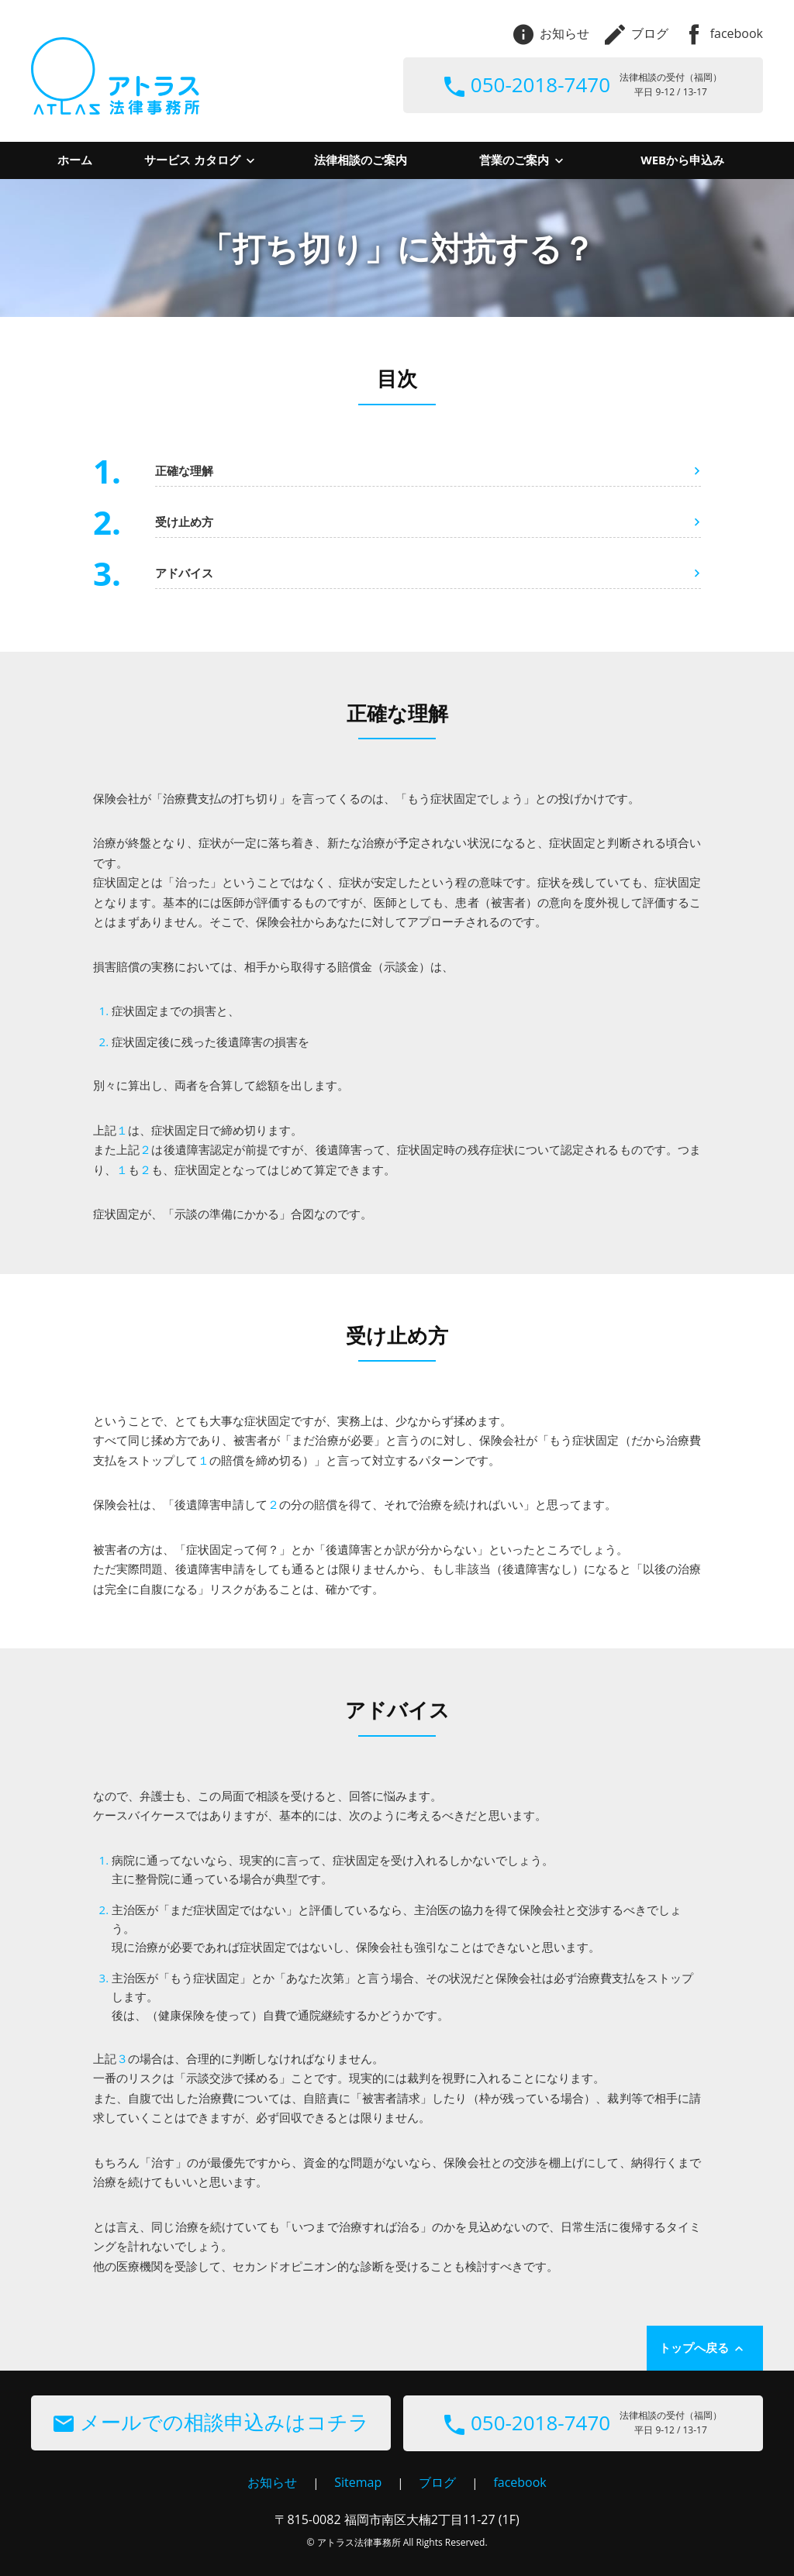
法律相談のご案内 (360, 159)
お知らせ (551, 33)
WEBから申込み (682, 159)
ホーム (74, 159)
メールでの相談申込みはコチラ (211, 2422)
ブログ (636, 33)
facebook (723, 33)
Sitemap (357, 2482)
